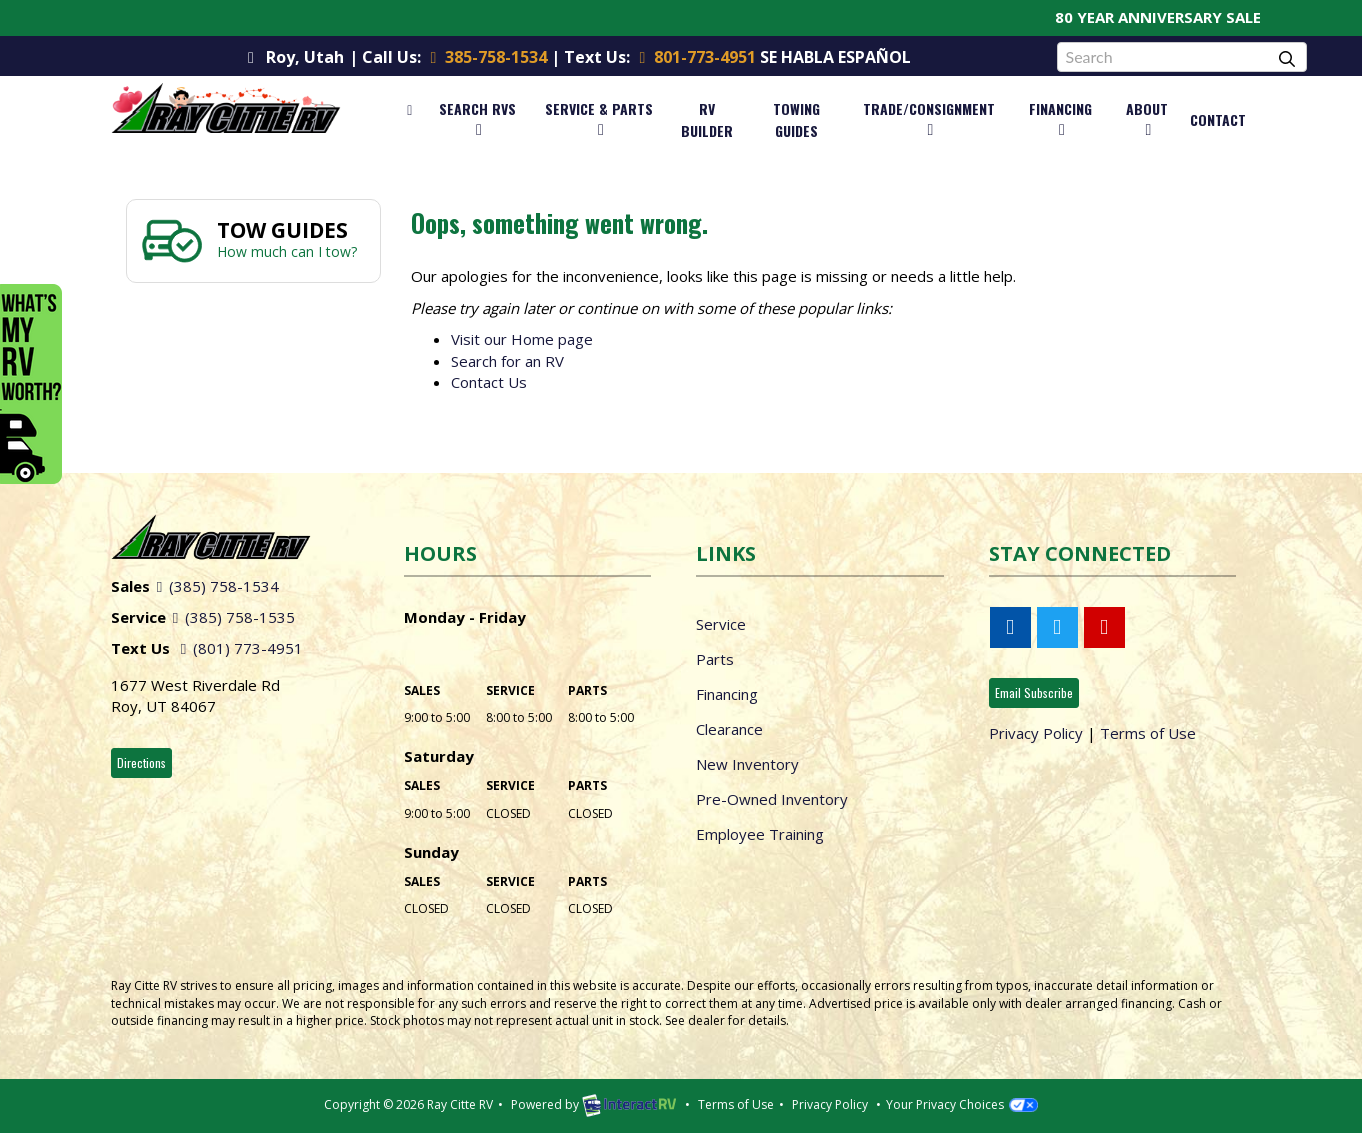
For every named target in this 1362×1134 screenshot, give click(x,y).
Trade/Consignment (929, 118)
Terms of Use (1148, 733)
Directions (141, 762)
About (1147, 118)
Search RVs (477, 118)
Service (721, 624)
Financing (1060, 118)
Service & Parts (599, 118)
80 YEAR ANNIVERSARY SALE (1173, 17)
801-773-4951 (693, 57)
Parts (715, 659)
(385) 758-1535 (230, 617)
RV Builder (707, 119)
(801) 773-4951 (238, 648)
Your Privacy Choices (961, 1104)
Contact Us (489, 382)
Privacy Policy (1036, 733)
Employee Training (760, 834)
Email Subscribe (1034, 692)
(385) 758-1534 (214, 586)
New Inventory (747, 764)
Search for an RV (507, 361)
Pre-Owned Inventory (772, 799)
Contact (1218, 119)
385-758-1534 (486, 57)
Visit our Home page (522, 339)
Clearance (729, 729)
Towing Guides (796, 119)
